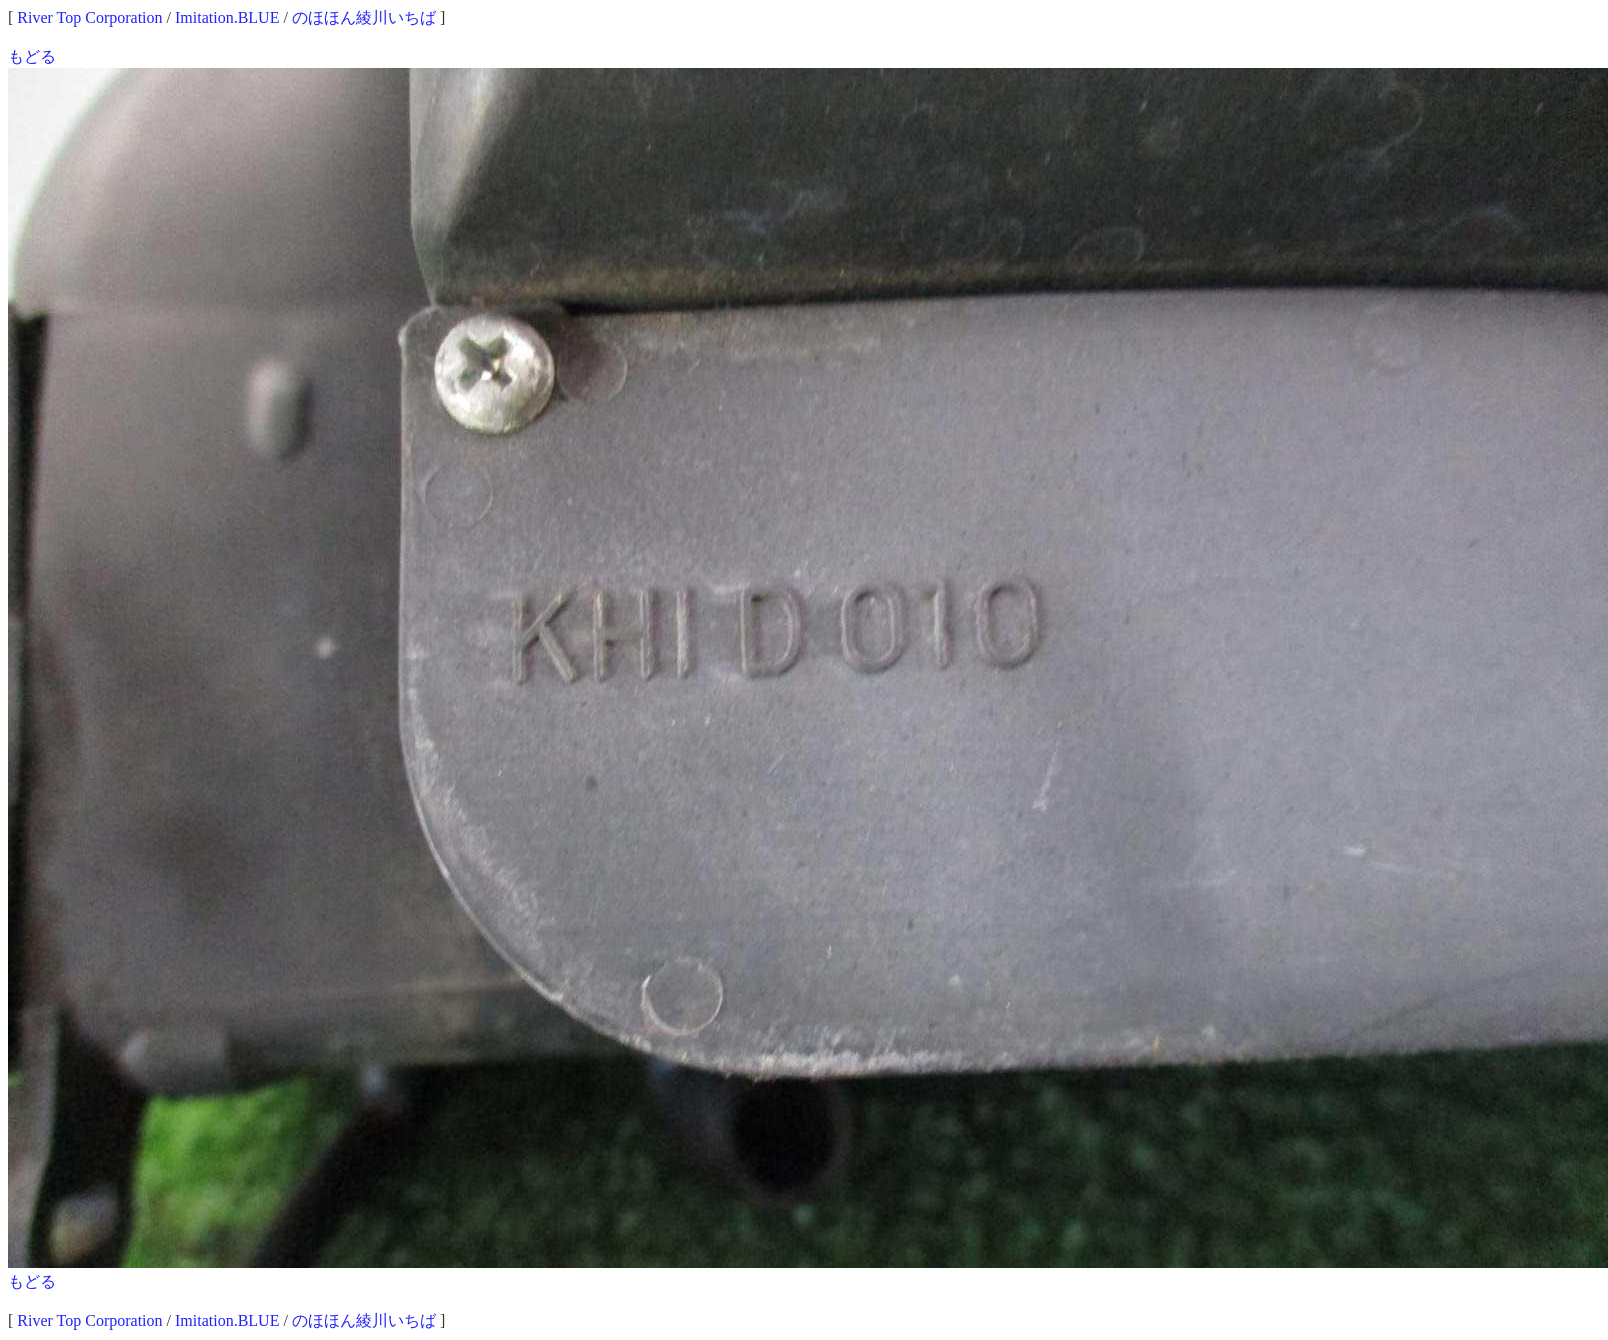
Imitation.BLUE (227, 17)
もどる (32, 56)
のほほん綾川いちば (364, 17)
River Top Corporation (89, 17)
